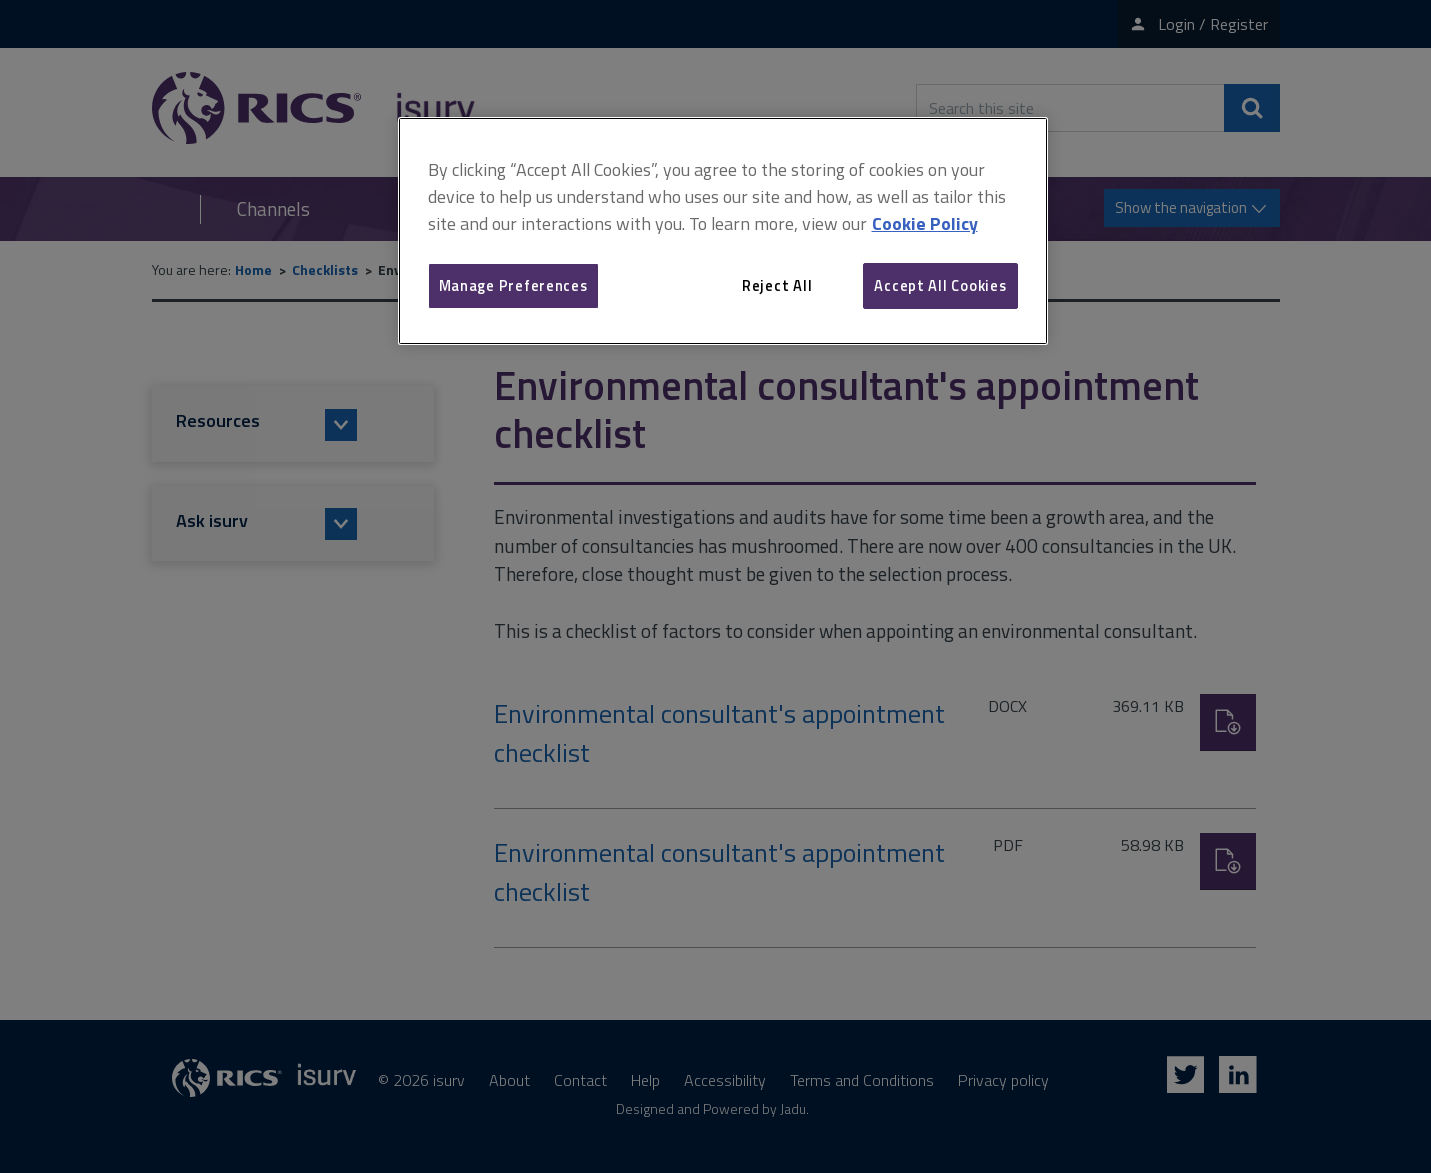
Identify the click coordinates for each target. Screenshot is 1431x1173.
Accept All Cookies (940, 285)
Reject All (777, 285)
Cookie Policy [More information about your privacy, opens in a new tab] (925, 223)
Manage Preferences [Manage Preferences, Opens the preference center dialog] (513, 285)
